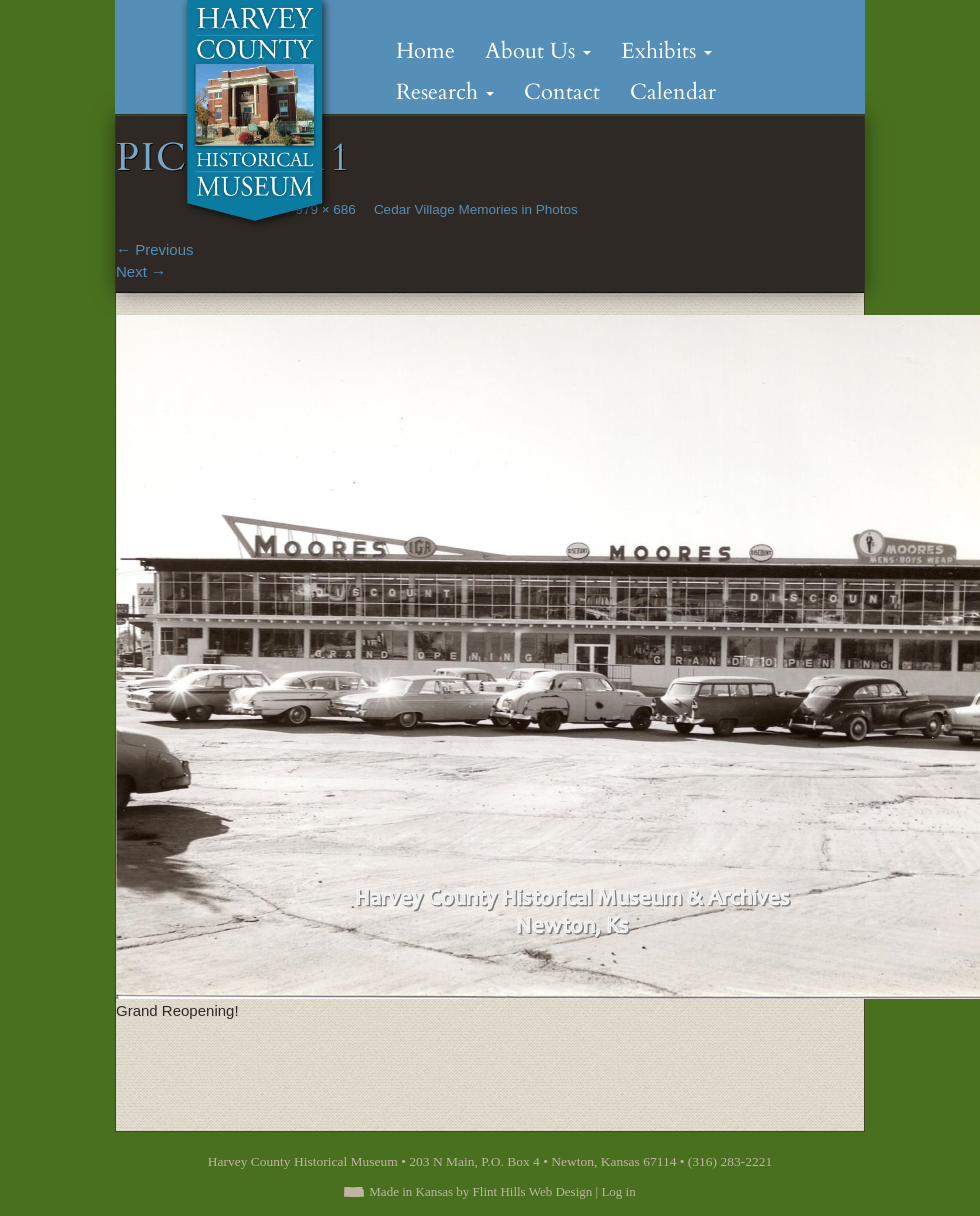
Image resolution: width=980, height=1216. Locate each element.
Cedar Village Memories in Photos (476, 209)
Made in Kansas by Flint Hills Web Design (480, 1191)
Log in (618, 1191)
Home (425, 51)
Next (141, 271)
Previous (155, 249)
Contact (562, 92)
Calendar (673, 92)
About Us (538, 51)
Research (445, 92)
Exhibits (666, 51)
